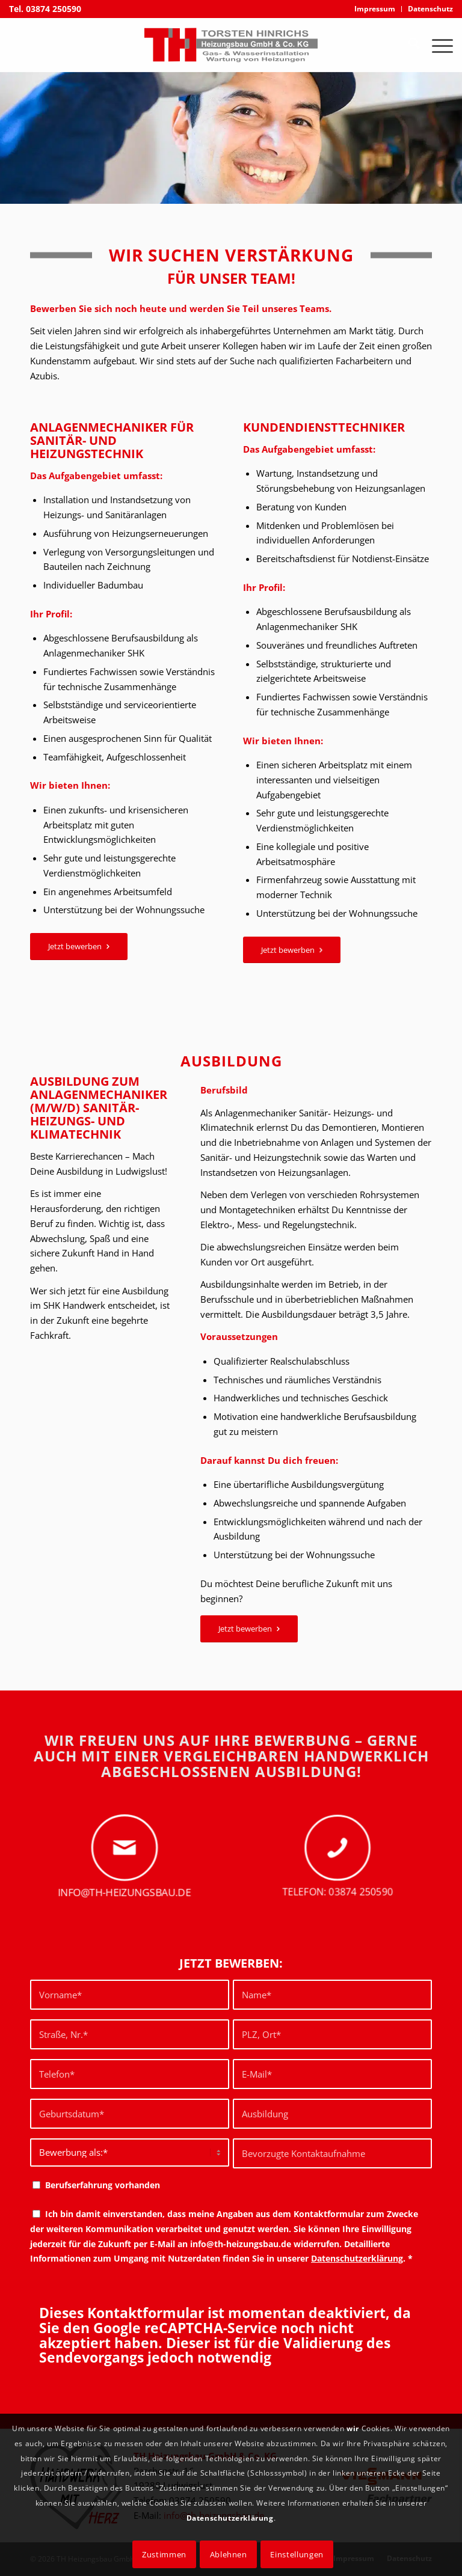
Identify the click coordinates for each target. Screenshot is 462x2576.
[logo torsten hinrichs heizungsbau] (231, 45)
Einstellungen (296, 2554)
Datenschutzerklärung (357, 2258)
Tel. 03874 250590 (45, 8)
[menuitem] (375, 9)
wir (352, 2428)
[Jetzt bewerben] (79, 946)
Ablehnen (228, 2554)
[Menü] (436, 45)
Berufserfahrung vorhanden (102, 2185)
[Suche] (408, 45)
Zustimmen (164, 2554)
